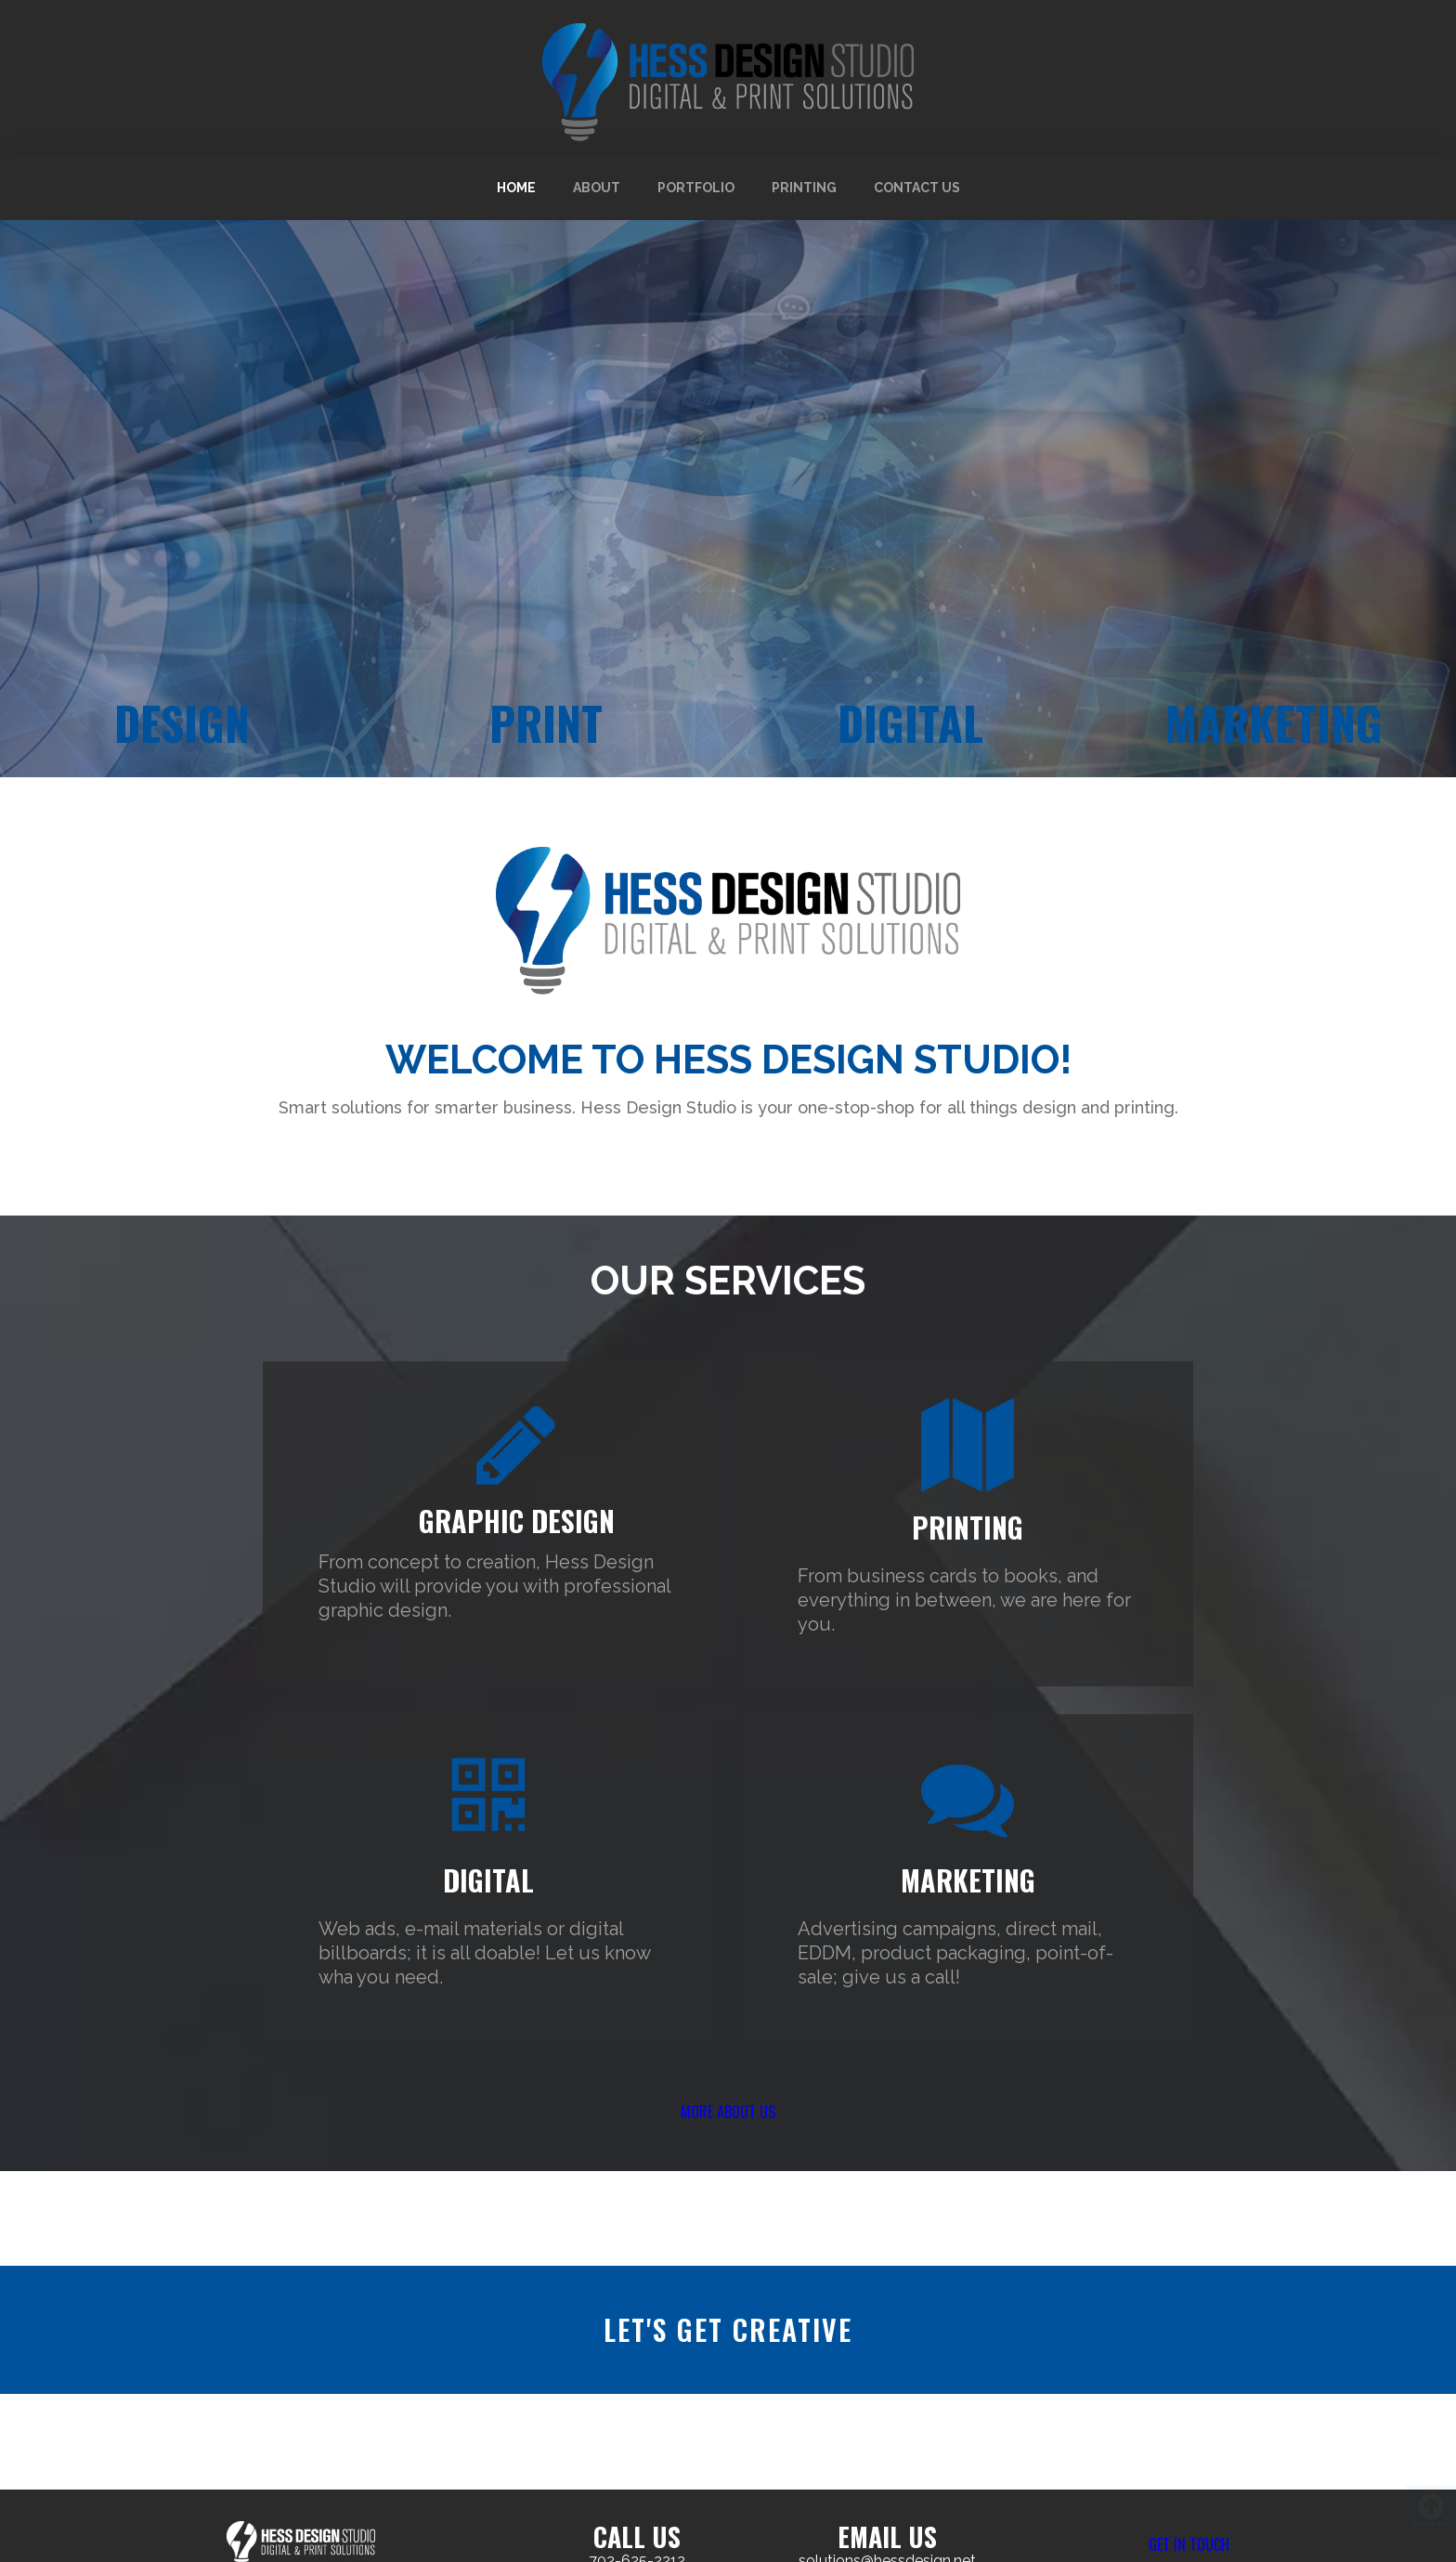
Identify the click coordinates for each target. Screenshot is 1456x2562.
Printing (804, 187)
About (596, 187)
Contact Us (917, 187)
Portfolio (695, 187)
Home (516, 187)
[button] (728, 2126)
